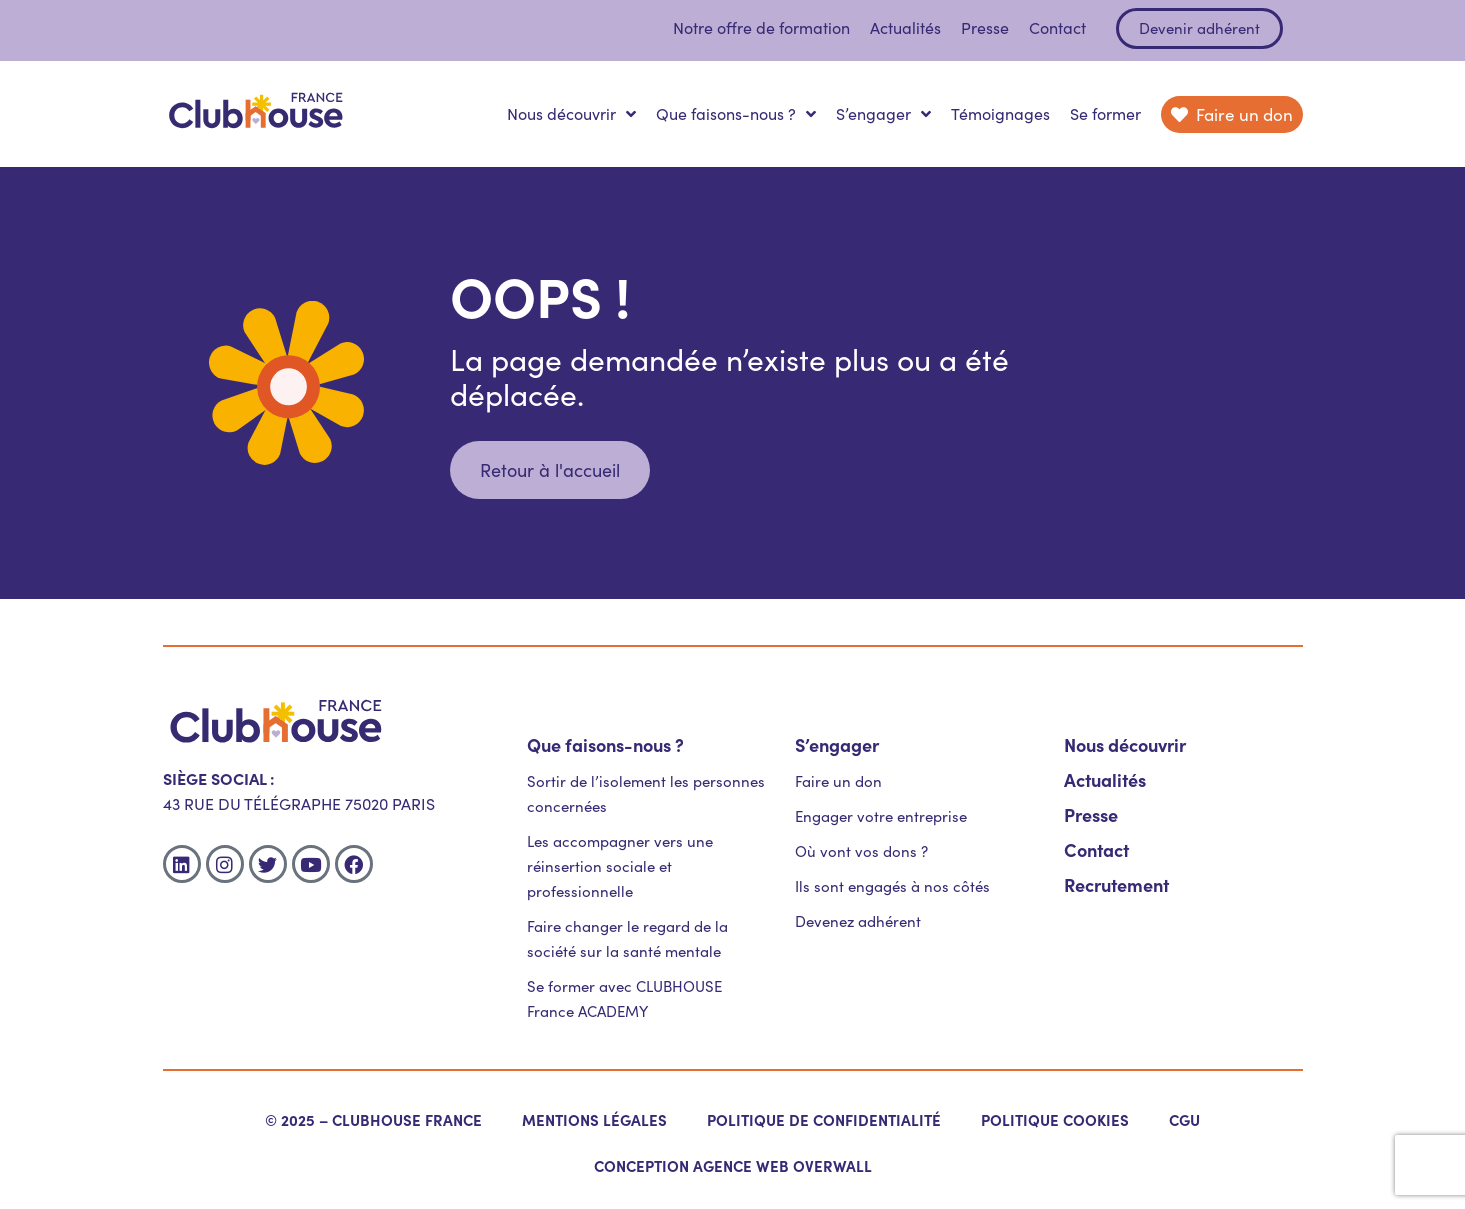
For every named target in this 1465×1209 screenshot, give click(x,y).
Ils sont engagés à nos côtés (892, 886)
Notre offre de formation (761, 27)
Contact (1057, 27)
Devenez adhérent (858, 921)
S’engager (883, 114)
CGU (1184, 1119)
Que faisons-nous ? (736, 114)
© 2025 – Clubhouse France (373, 1119)
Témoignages (1000, 113)
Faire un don (838, 781)
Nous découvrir (571, 114)
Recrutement (1116, 884)
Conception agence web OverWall (733, 1165)
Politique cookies (1055, 1119)
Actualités (905, 27)
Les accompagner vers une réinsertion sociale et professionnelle (620, 866)
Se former (1105, 113)
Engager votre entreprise (881, 816)
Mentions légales (594, 1119)
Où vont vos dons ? (861, 851)
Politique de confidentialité (824, 1119)
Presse (985, 27)
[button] (550, 470)
